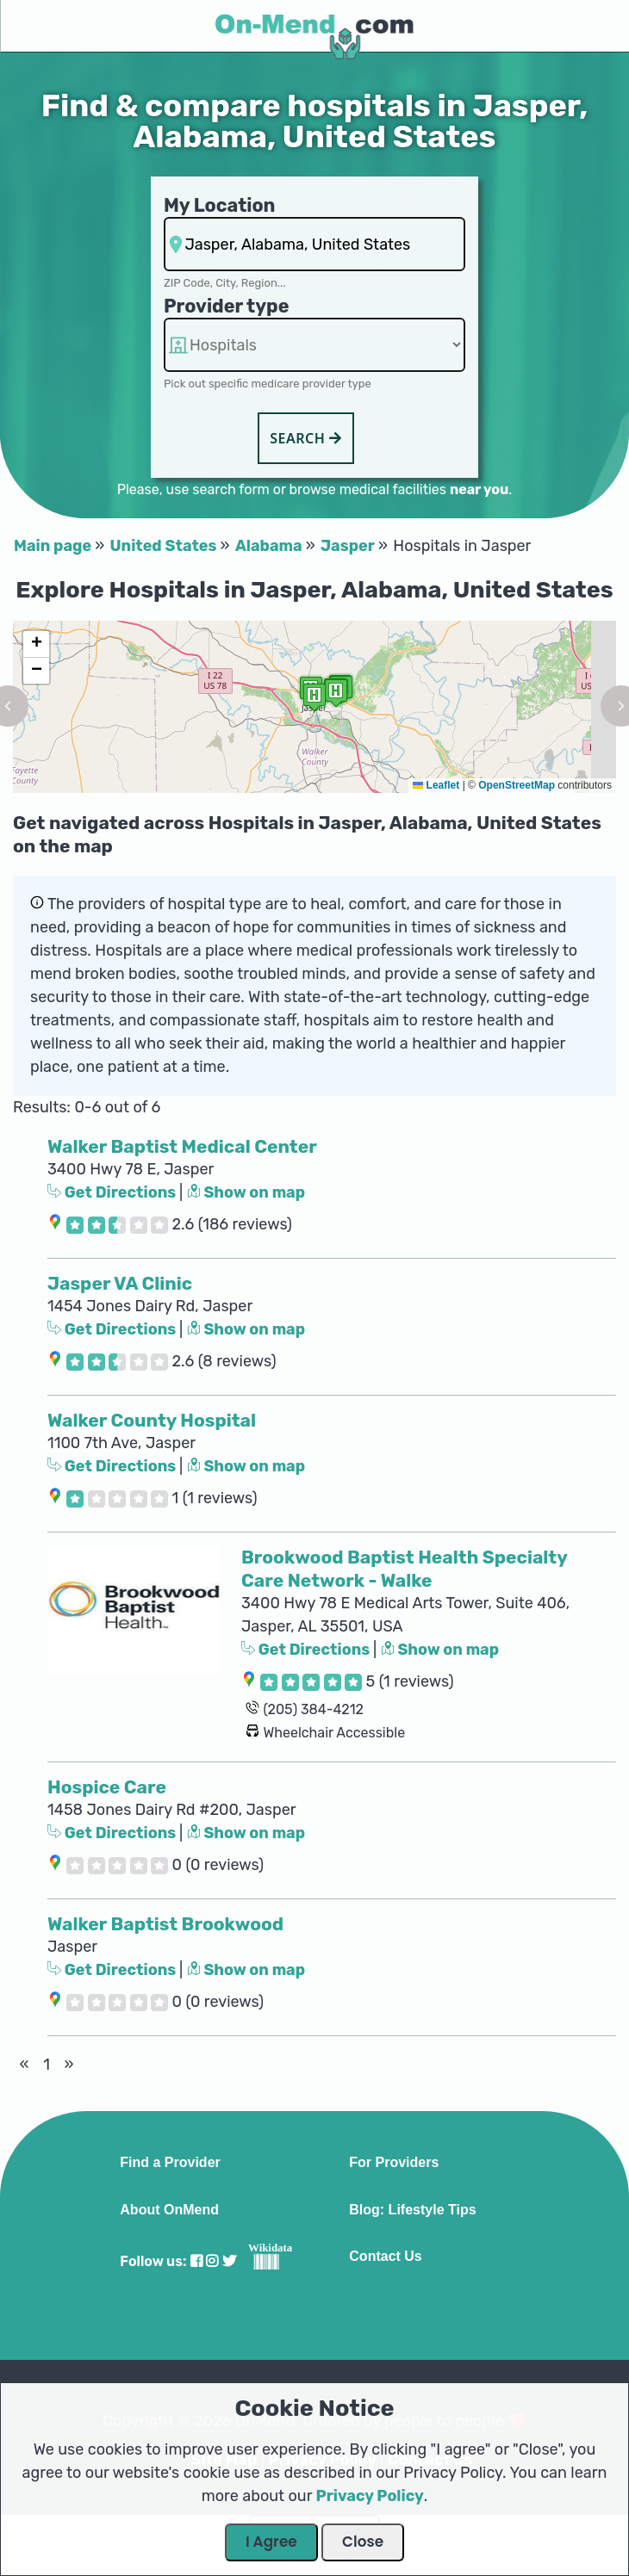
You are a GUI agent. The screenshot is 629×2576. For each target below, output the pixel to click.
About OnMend (169, 2210)
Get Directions (113, 1192)
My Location (219, 205)
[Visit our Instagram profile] (212, 2261)
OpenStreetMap (516, 785)
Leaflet (436, 785)
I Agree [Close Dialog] (271, 2541)
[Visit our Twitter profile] (229, 2261)
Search (306, 438)
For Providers (394, 2163)
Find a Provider (170, 2163)
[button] (336, 693)
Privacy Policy (370, 2495)
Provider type (227, 306)
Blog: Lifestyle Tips (412, 2210)
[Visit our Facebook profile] (196, 2261)
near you (479, 489)
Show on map (246, 1192)
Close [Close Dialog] (362, 2541)
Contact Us (385, 2256)
